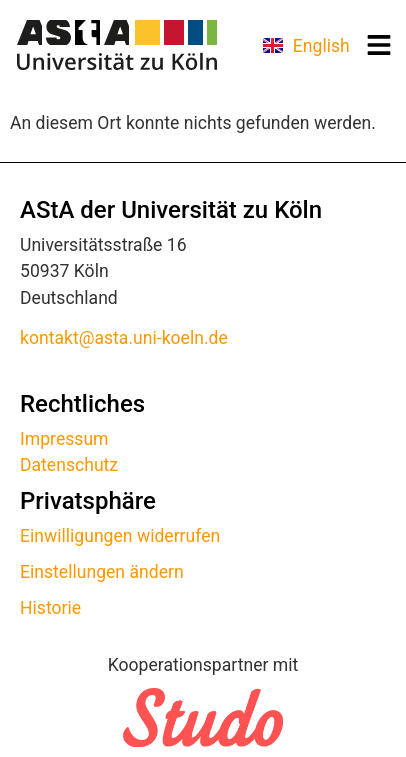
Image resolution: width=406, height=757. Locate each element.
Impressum (64, 439)
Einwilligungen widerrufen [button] (120, 536)
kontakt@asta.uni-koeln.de (124, 338)
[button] (379, 45)
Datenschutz (69, 465)
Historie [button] (50, 608)
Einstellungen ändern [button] (102, 572)
